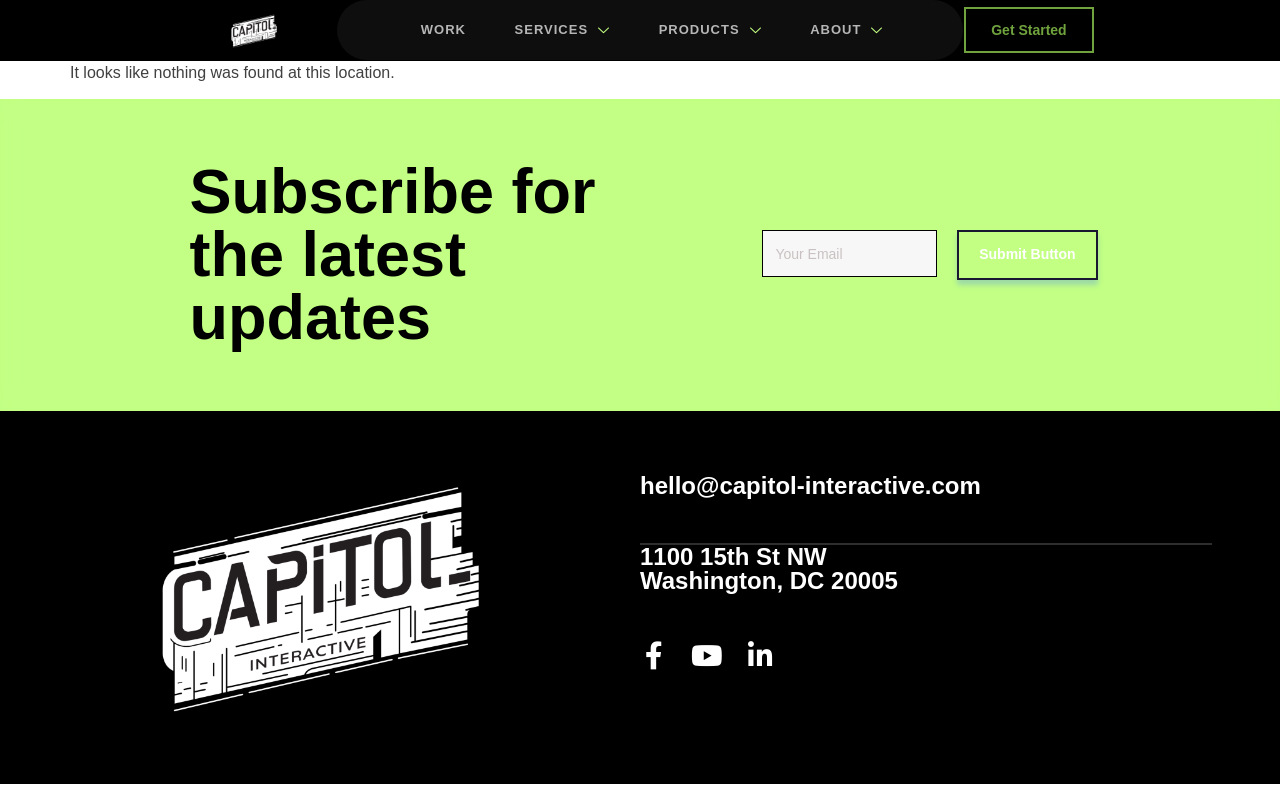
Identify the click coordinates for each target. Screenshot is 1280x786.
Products (708, 31)
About (846, 31)
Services (560, 31)
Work (439, 30)
